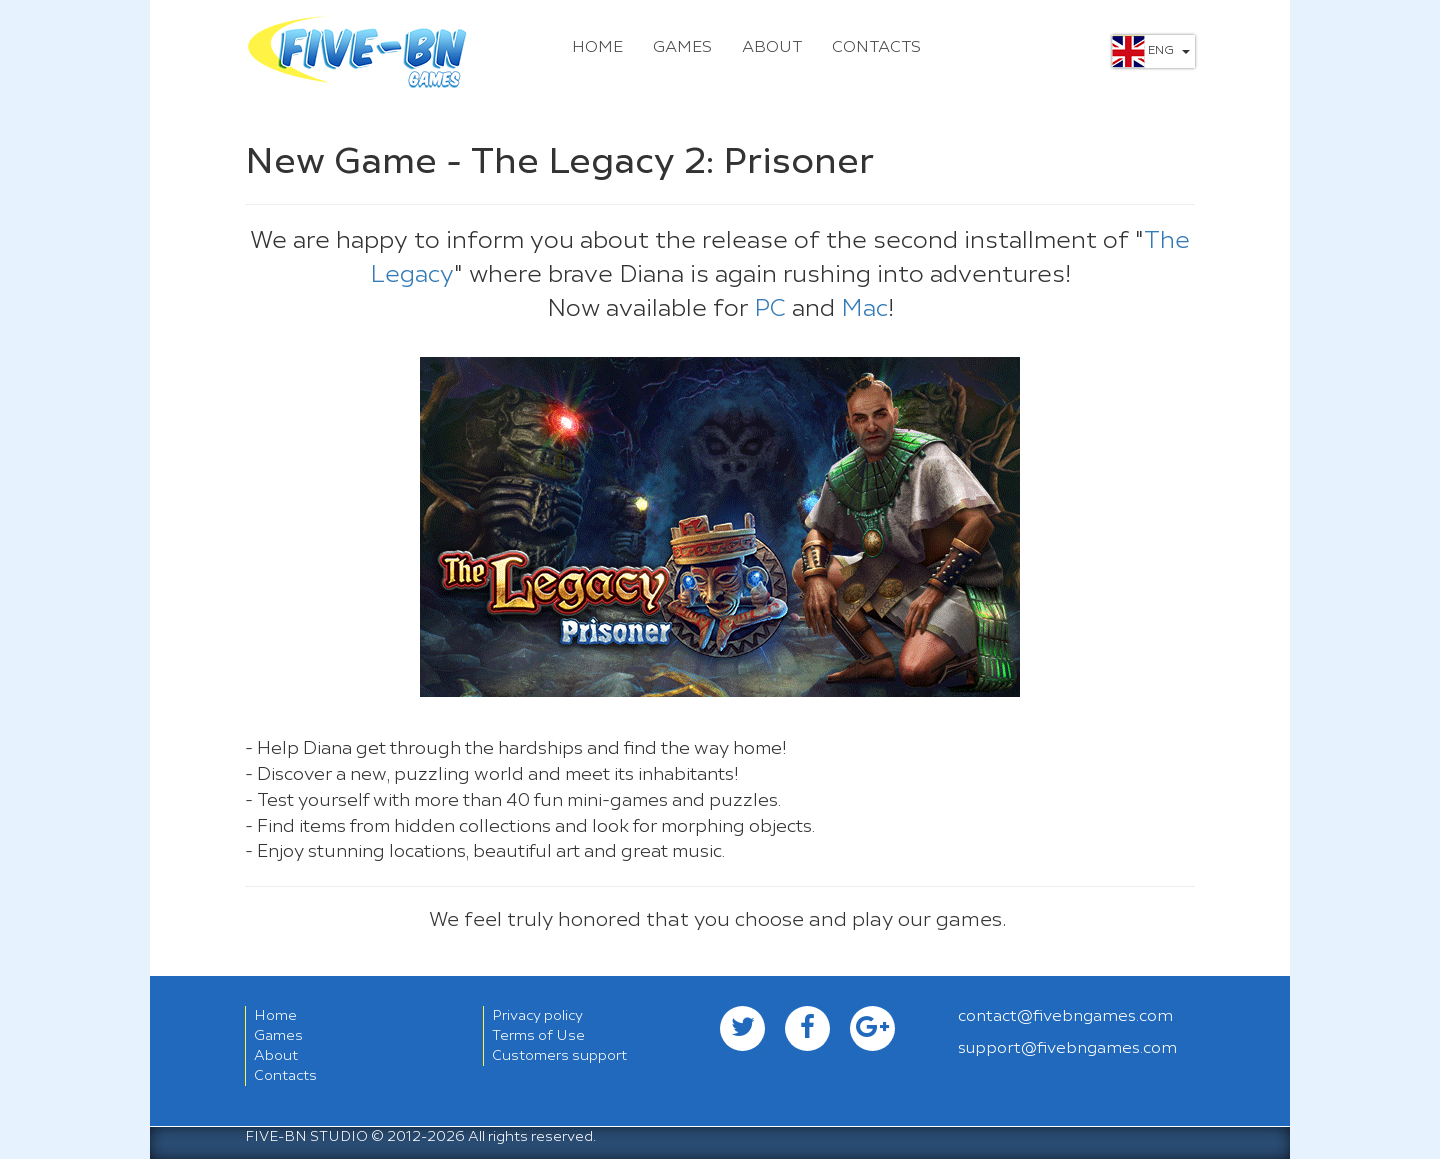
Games (682, 48)
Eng (1151, 51)
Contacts (876, 48)
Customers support (559, 1056)
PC (773, 310)
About (772, 48)
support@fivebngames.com (1067, 1049)
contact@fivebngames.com (1065, 1017)
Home (597, 48)
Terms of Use (538, 1036)
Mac (864, 310)
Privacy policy (537, 1016)
